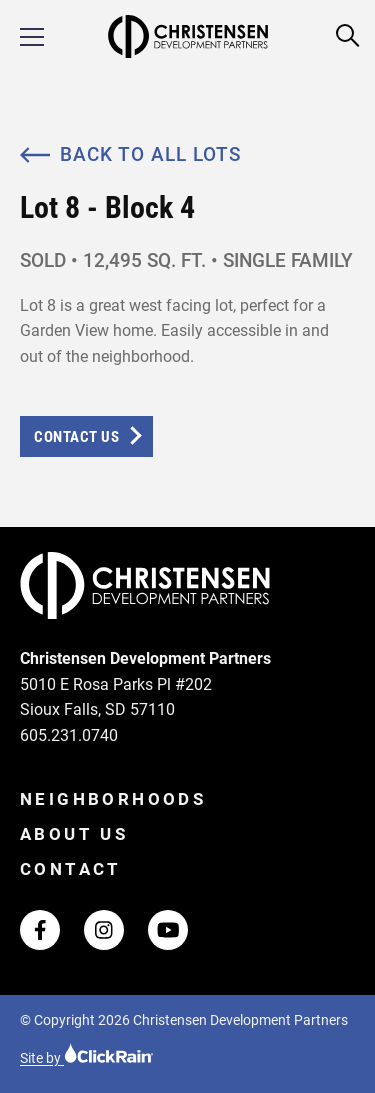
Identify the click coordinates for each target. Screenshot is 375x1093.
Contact (71, 869)
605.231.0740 (69, 735)
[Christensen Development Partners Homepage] (187, 36)
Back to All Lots (130, 154)
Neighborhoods (113, 799)
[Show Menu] (32, 37)
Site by (87, 1058)
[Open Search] (348, 36)
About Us (74, 834)
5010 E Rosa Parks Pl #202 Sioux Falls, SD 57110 (116, 697)
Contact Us (76, 437)
